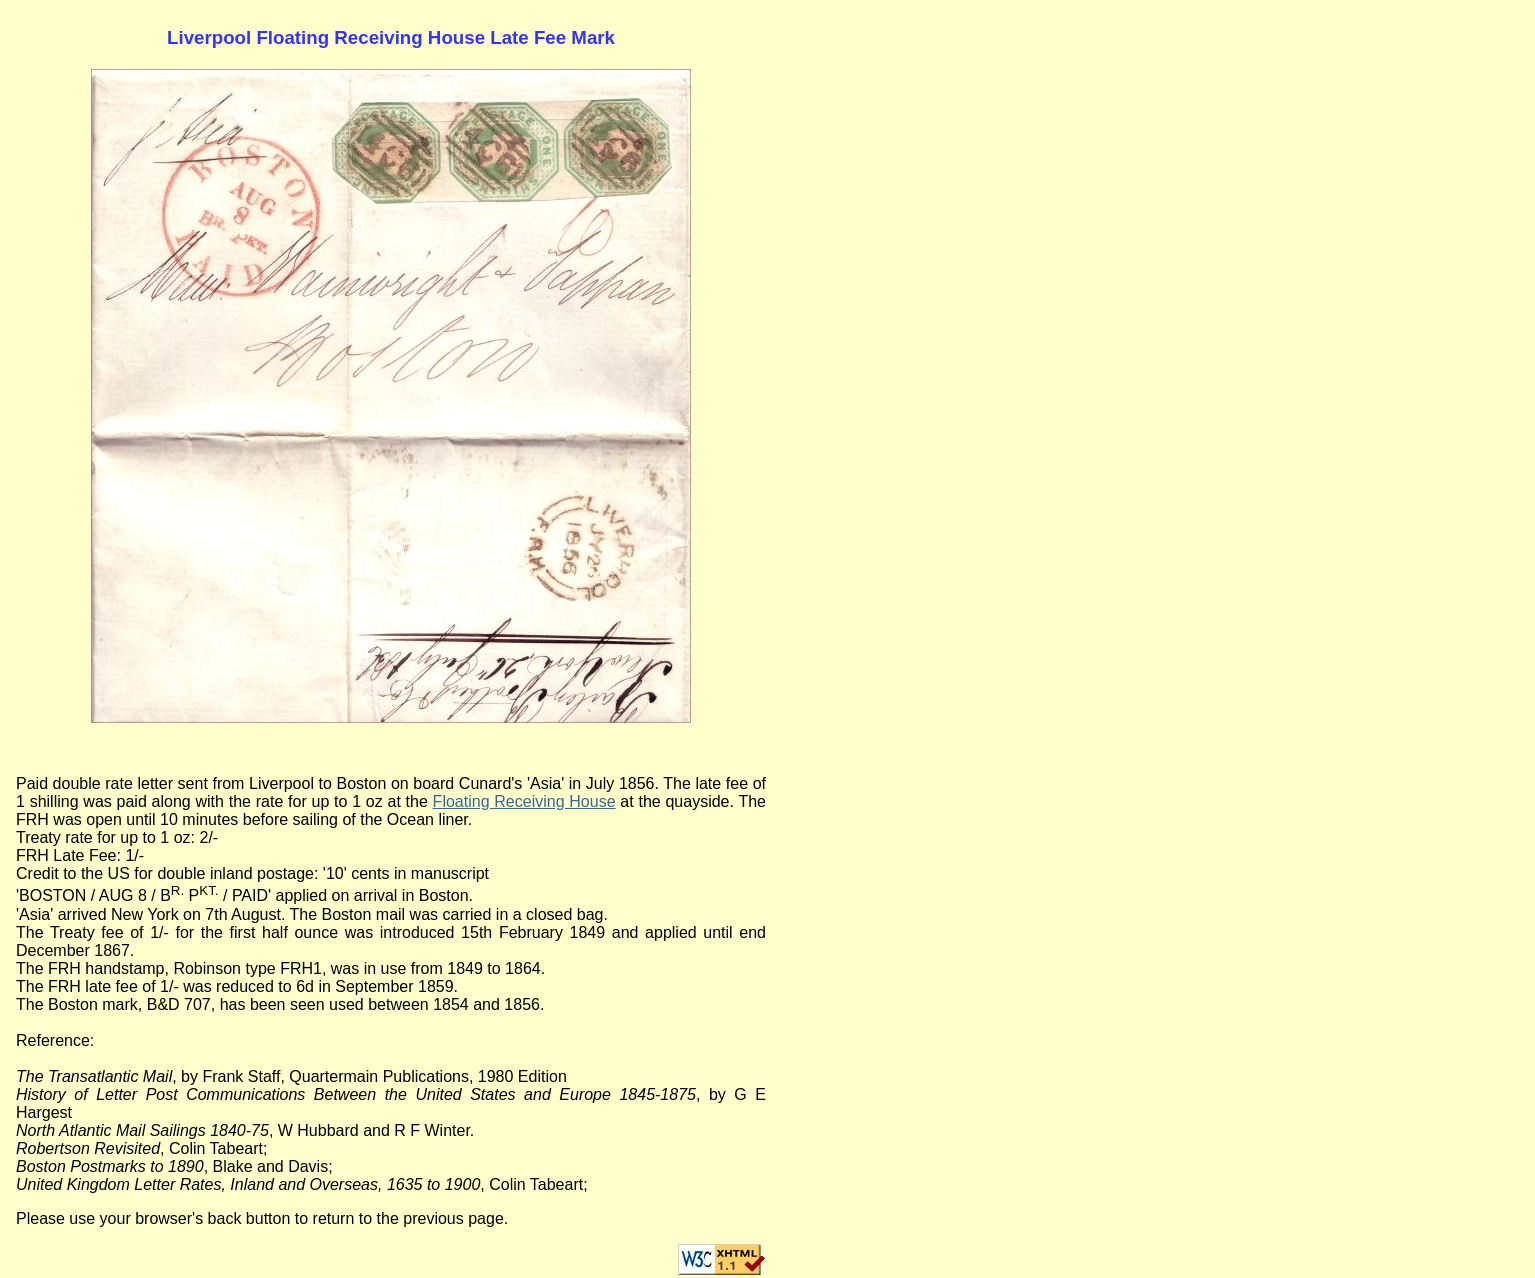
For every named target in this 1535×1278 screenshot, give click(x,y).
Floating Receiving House (524, 801)
